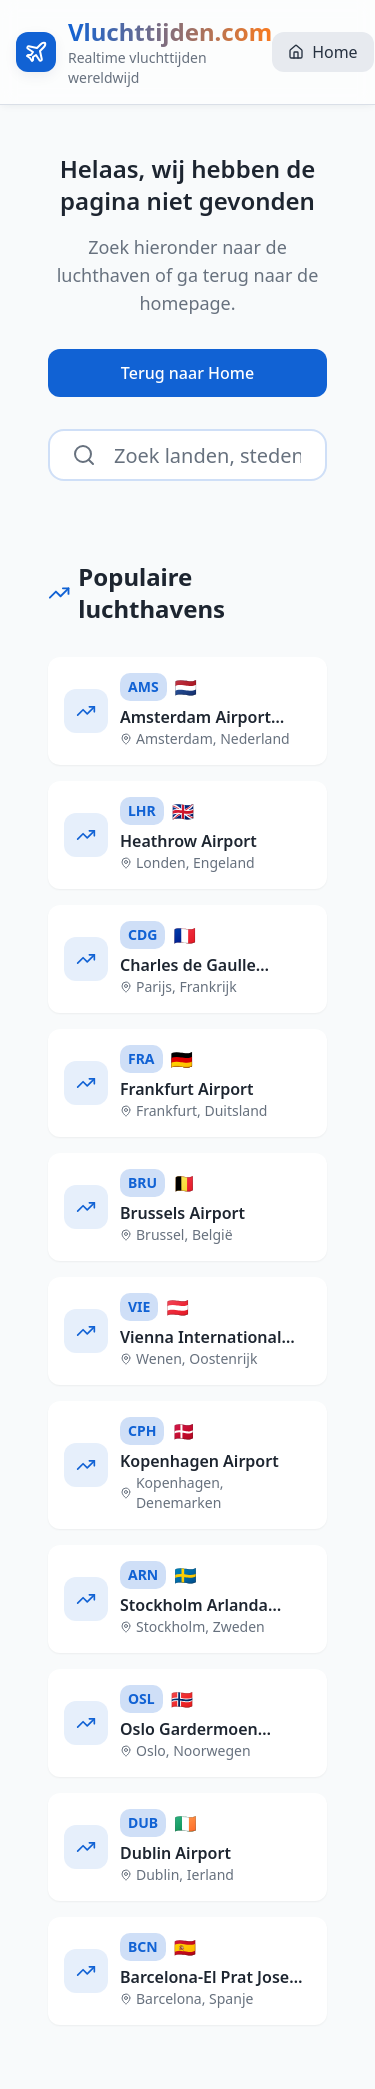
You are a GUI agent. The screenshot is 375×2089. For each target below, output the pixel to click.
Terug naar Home (187, 373)
